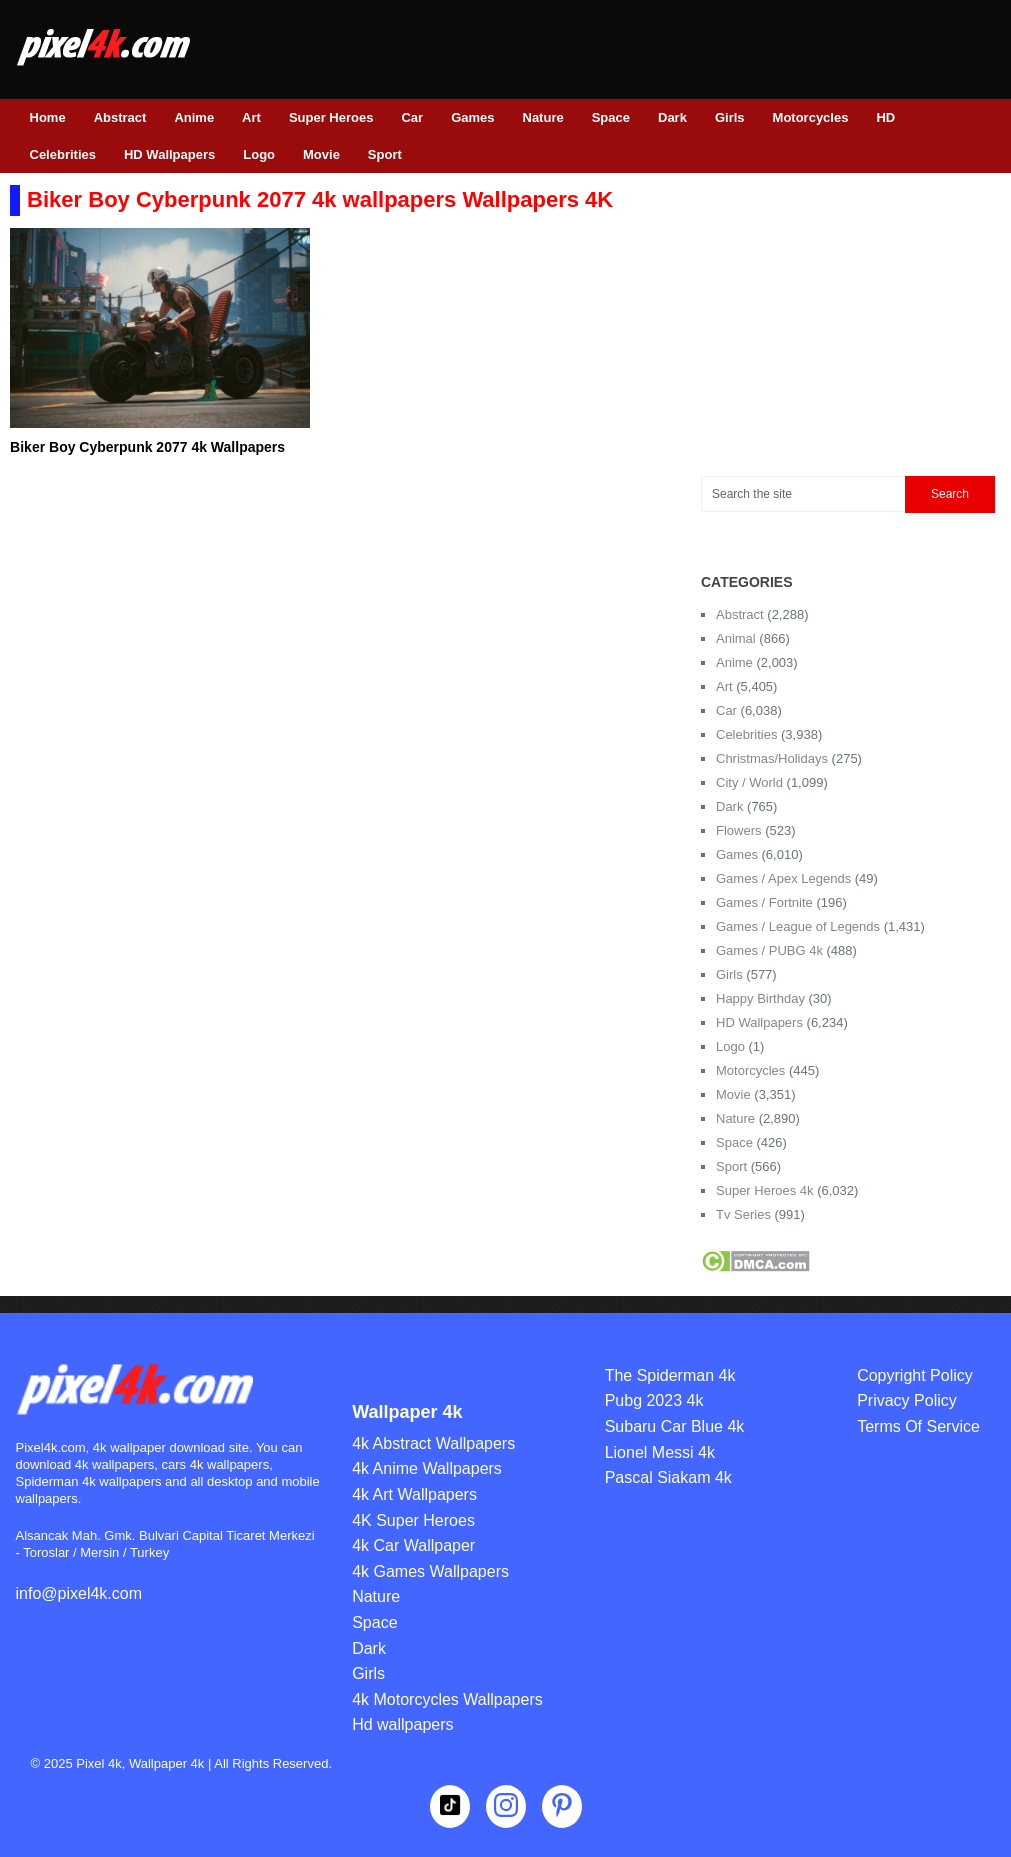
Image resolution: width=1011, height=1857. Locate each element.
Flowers (739, 830)
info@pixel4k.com (79, 1593)
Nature (543, 117)
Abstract (120, 117)
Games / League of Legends (798, 926)
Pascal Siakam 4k (668, 1477)
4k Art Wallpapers (414, 1494)
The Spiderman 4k (670, 1375)
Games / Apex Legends (783, 878)
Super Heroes (331, 117)
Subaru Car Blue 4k (675, 1426)
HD (885, 117)
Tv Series (743, 1214)
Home (48, 117)
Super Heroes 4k (765, 1190)
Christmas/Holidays (772, 758)
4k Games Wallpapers (430, 1571)
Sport (385, 154)
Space (611, 117)
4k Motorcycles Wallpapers (447, 1699)
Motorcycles (811, 117)
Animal (736, 638)
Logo (259, 154)
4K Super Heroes (413, 1520)
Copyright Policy (915, 1375)
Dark (672, 117)
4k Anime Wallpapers (427, 1468)
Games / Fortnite (764, 902)
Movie (321, 154)
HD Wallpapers (169, 154)
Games (472, 117)
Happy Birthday (760, 998)
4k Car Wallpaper (413, 1545)
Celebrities (63, 154)
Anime (194, 117)
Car (412, 117)
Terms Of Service (918, 1426)
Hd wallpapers (402, 1724)
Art (251, 117)
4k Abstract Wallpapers (433, 1443)
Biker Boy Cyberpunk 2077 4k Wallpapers (147, 447)
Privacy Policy (907, 1400)
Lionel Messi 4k (660, 1452)
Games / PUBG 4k (769, 950)
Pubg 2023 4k (654, 1400)
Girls (730, 117)
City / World (749, 782)
